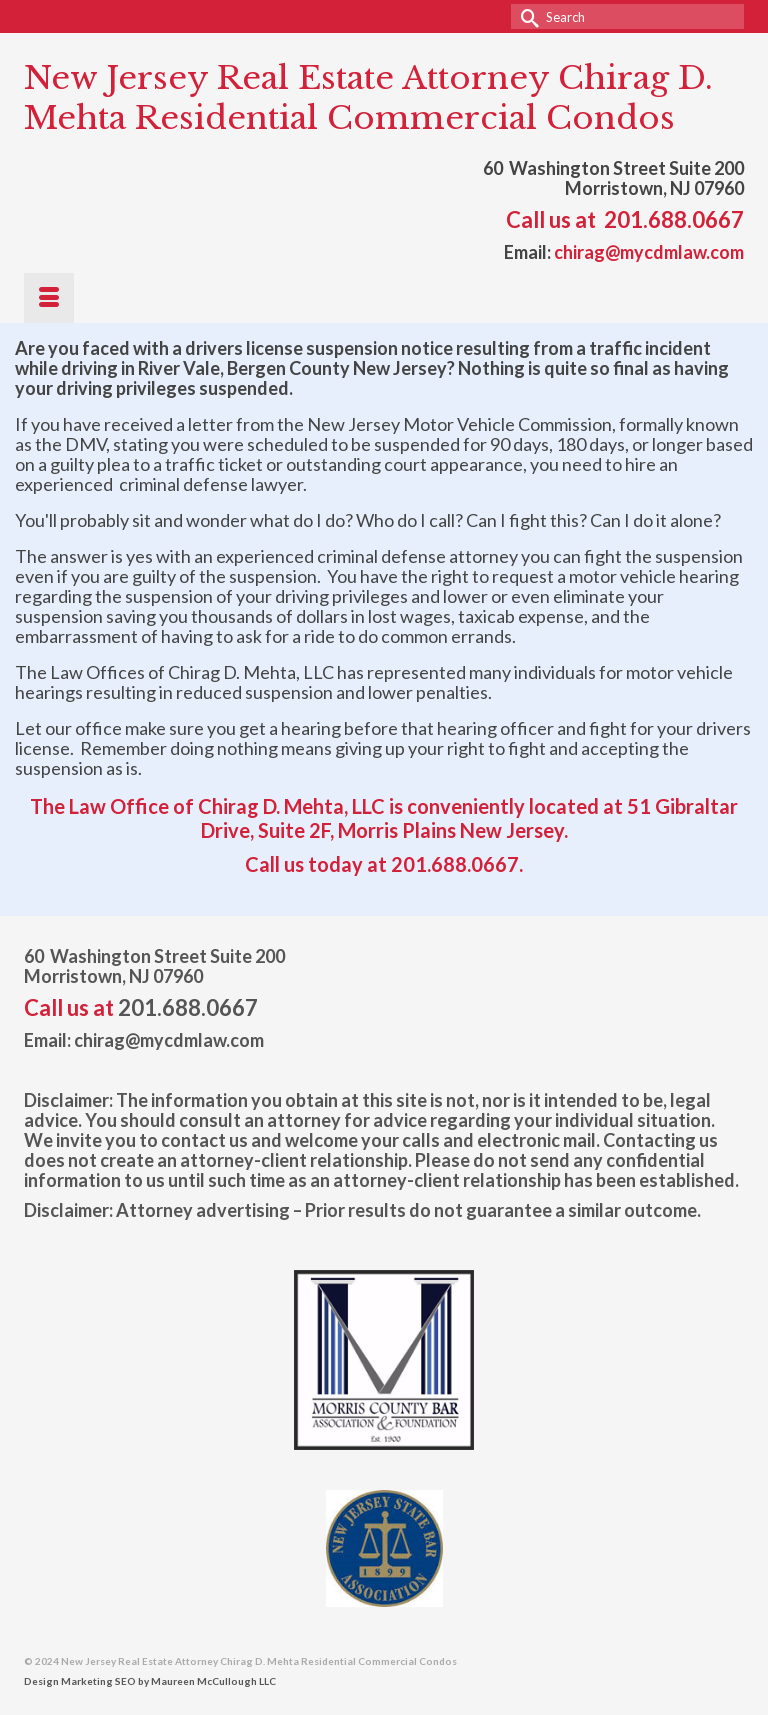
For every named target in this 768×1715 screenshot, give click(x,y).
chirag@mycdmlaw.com (649, 252)
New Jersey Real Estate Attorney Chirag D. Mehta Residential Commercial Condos (368, 98)
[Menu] (49, 298)
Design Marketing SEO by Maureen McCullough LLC (150, 1681)
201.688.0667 (674, 219)
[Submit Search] (526, 16)
